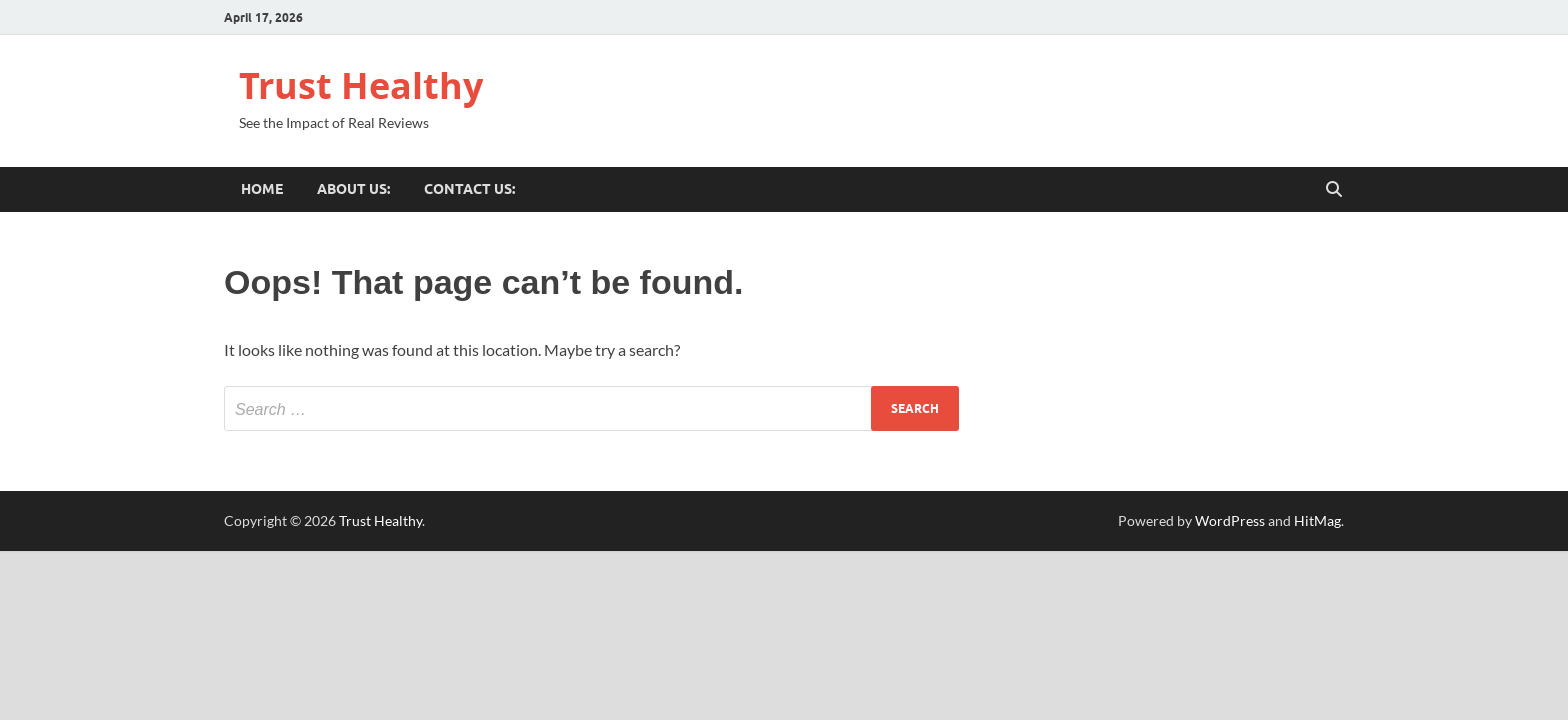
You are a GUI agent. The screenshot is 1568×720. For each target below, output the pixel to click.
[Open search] (1334, 190)
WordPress (1230, 520)
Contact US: (469, 189)
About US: (353, 189)
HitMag (1317, 520)
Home (262, 189)
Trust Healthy (361, 85)
